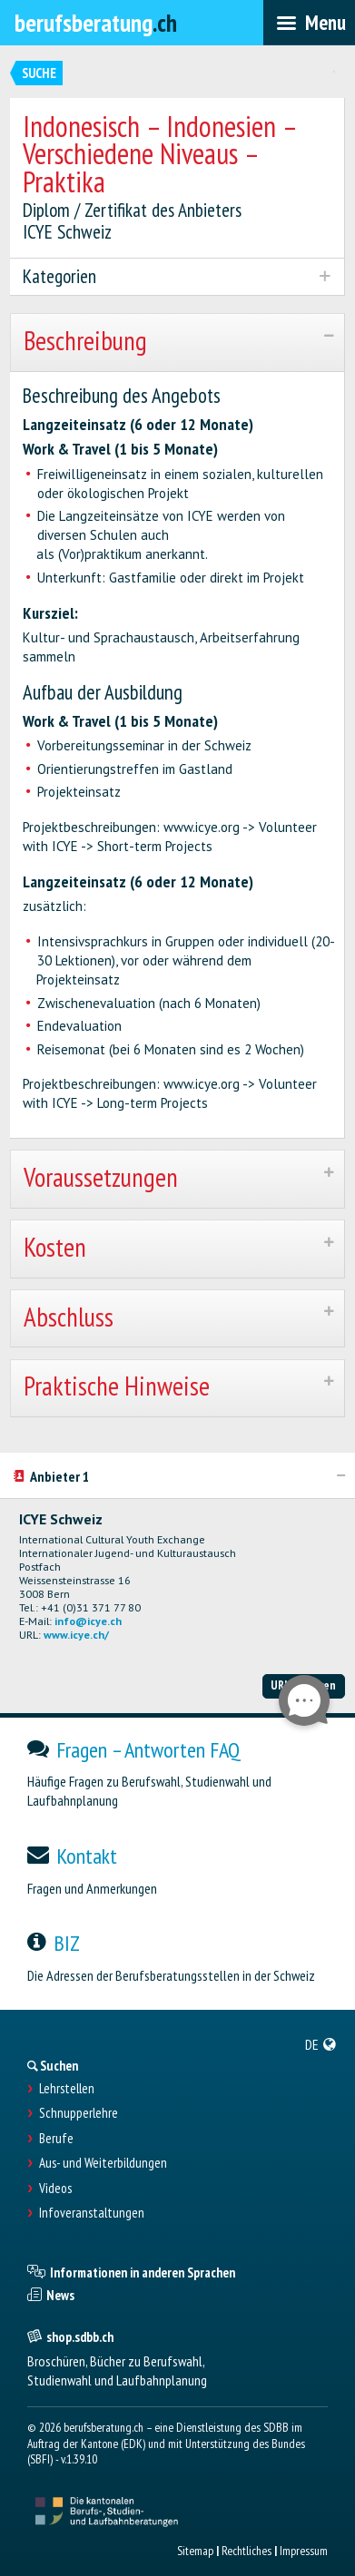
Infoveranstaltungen (91, 2213)
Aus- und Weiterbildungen (103, 2163)
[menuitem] (321, 2044)
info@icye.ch (88, 1621)
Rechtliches (246, 2550)
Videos (55, 2188)
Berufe (56, 2138)
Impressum (304, 2550)
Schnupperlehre (78, 2113)
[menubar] (309, 22)
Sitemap (195, 2550)
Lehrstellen (66, 2089)
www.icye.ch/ (76, 1634)
